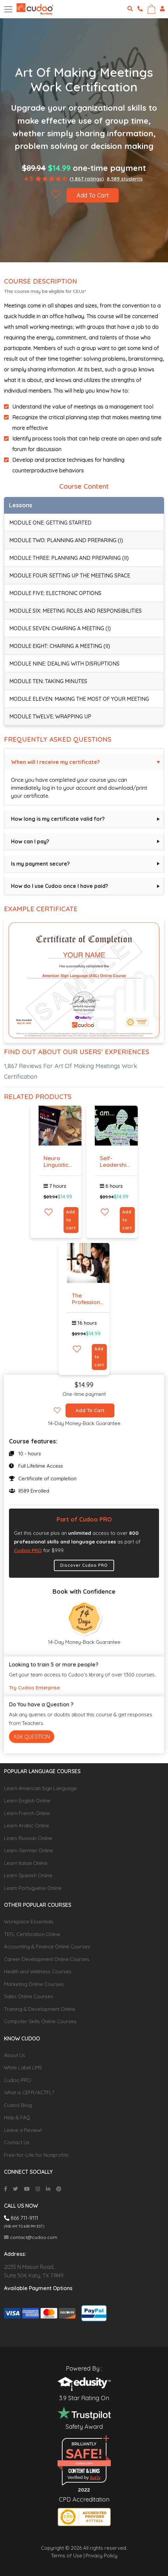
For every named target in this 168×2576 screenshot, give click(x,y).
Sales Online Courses (28, 1996)
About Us (14, 2055)
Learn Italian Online (26, 1863)
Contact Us (17, 2142)
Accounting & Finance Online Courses (47, 1946)
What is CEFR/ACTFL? (29, 2092)
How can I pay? (30, 841)
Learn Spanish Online (28, 1875)
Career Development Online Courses (46, 1959)
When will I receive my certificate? (55, 762)
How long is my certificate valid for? (58, 818)
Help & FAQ (17, 2117)
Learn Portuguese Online (33, 1888)
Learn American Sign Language (40, 1788)
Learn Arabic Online (26, 1825)
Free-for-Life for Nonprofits (36, 2155)
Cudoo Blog (18, 2105)
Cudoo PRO (28, 1550)
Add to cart (71, 1219)
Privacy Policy (101, 2555)
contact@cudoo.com (30, 2237)
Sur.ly (95, 2477)
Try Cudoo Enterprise (34, 1687)
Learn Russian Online (28, 1838)
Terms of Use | (67, 2555)
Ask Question (31, 1736)
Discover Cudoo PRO (84, 1565)
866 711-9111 (21, 2218)
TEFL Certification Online (32, 1934)
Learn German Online (28, 1850)
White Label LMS (23, 2067)
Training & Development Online (39, 2009)
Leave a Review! (23, 2130)
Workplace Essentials (29, 1921)
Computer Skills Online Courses (40, 2021)
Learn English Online (27, 1800)
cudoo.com (83, 2463)
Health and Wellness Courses (38, 1971)
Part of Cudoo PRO (84, 1519)
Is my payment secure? (40, 863)
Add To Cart (93, 195)
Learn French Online (27, 1813)
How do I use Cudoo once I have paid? (59, 886)
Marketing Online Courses (34, 1984)
